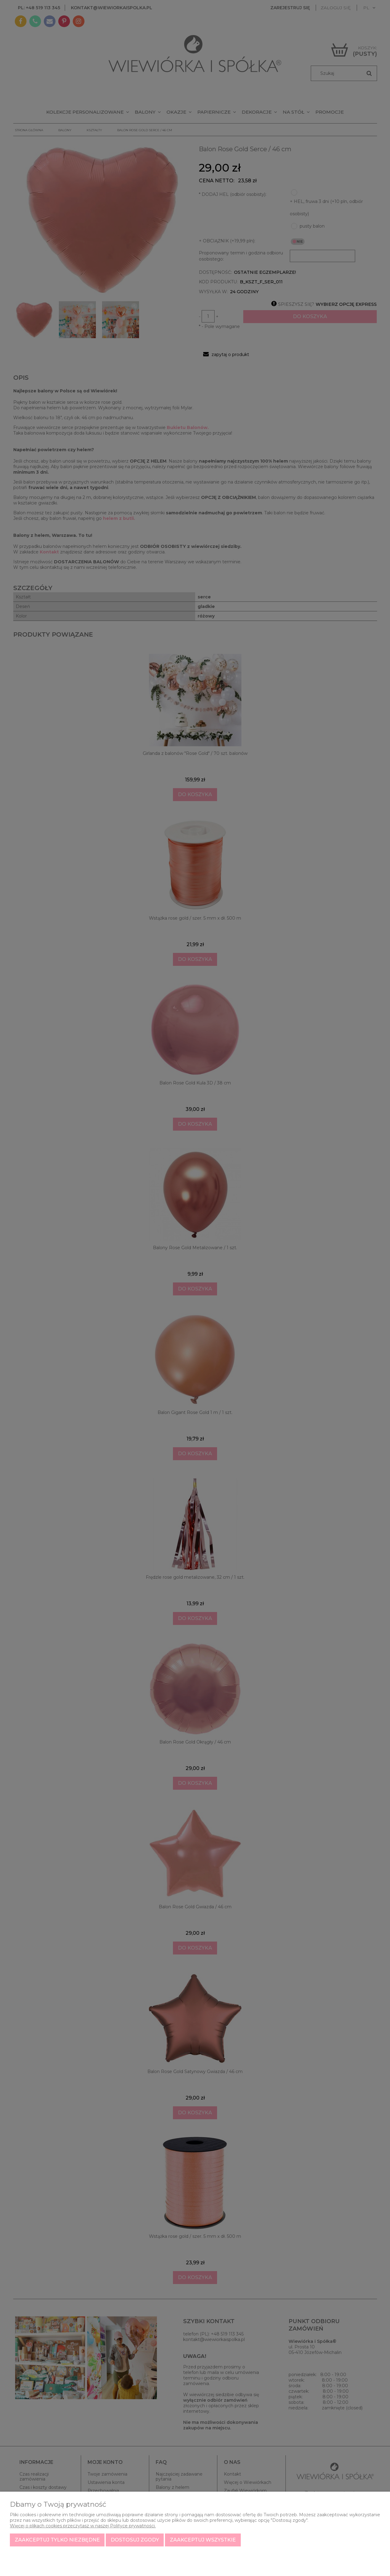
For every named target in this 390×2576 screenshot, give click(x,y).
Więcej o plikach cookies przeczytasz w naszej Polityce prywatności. (83, 2526)
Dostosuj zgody (135, 2540)
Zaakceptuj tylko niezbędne (57, 2540)
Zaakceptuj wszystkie (203, 2540)
